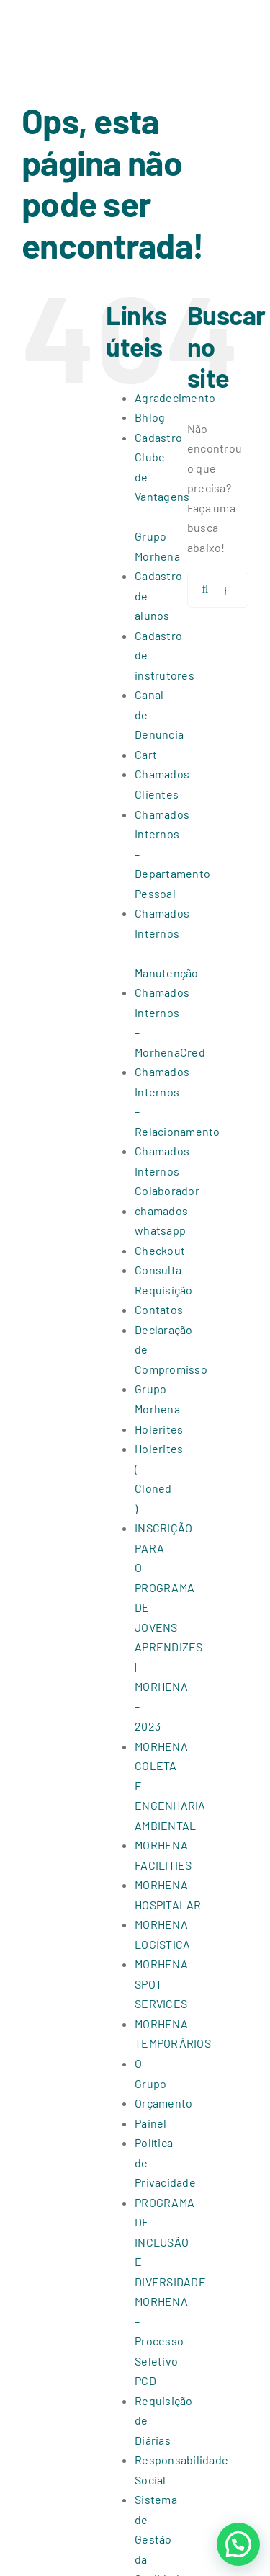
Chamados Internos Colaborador (167, 1170)
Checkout (160, 1250)
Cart (146, 754)
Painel (150, 2123)
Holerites (159, 1429)
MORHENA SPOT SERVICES (161, 1983)
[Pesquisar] (205, 590)
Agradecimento (175, 397)
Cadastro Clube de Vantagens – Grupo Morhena (162, 496)
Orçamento (163, 2103)
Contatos (159, 1309)
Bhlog (150, 417)
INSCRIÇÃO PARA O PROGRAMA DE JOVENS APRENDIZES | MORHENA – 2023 (168, 1627)
